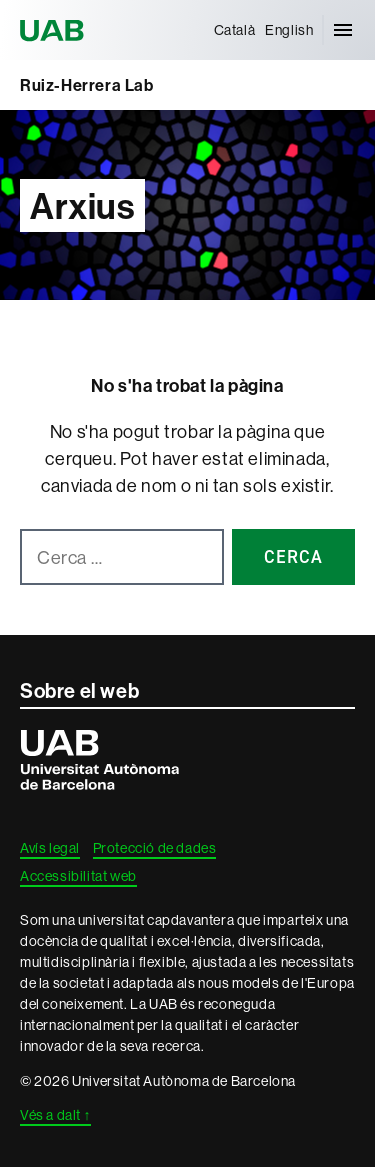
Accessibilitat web (78, 876)
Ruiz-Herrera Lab (87, 85)
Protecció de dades (155, 848)
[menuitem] (235, 30)
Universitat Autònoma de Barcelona (55, 30)
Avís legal (50, 848)
